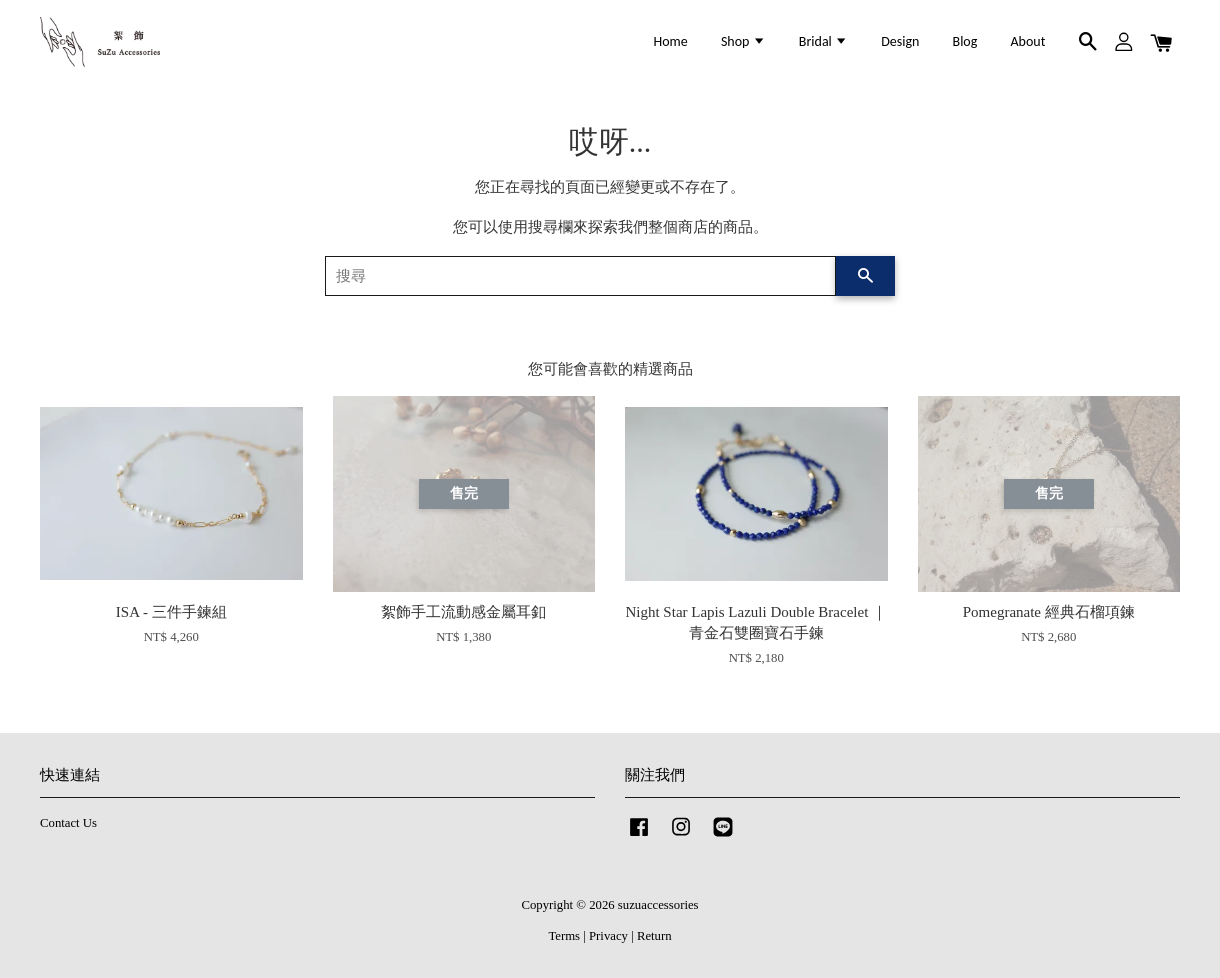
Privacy (608, 936)
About (1028, 41)
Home (671, 41)
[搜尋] (580, 276)
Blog (965, 41)
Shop (743, 41)
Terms (564, 936)
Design (900, 41)
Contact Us (68, 823)
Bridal (823, 41)
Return (654, 936)
